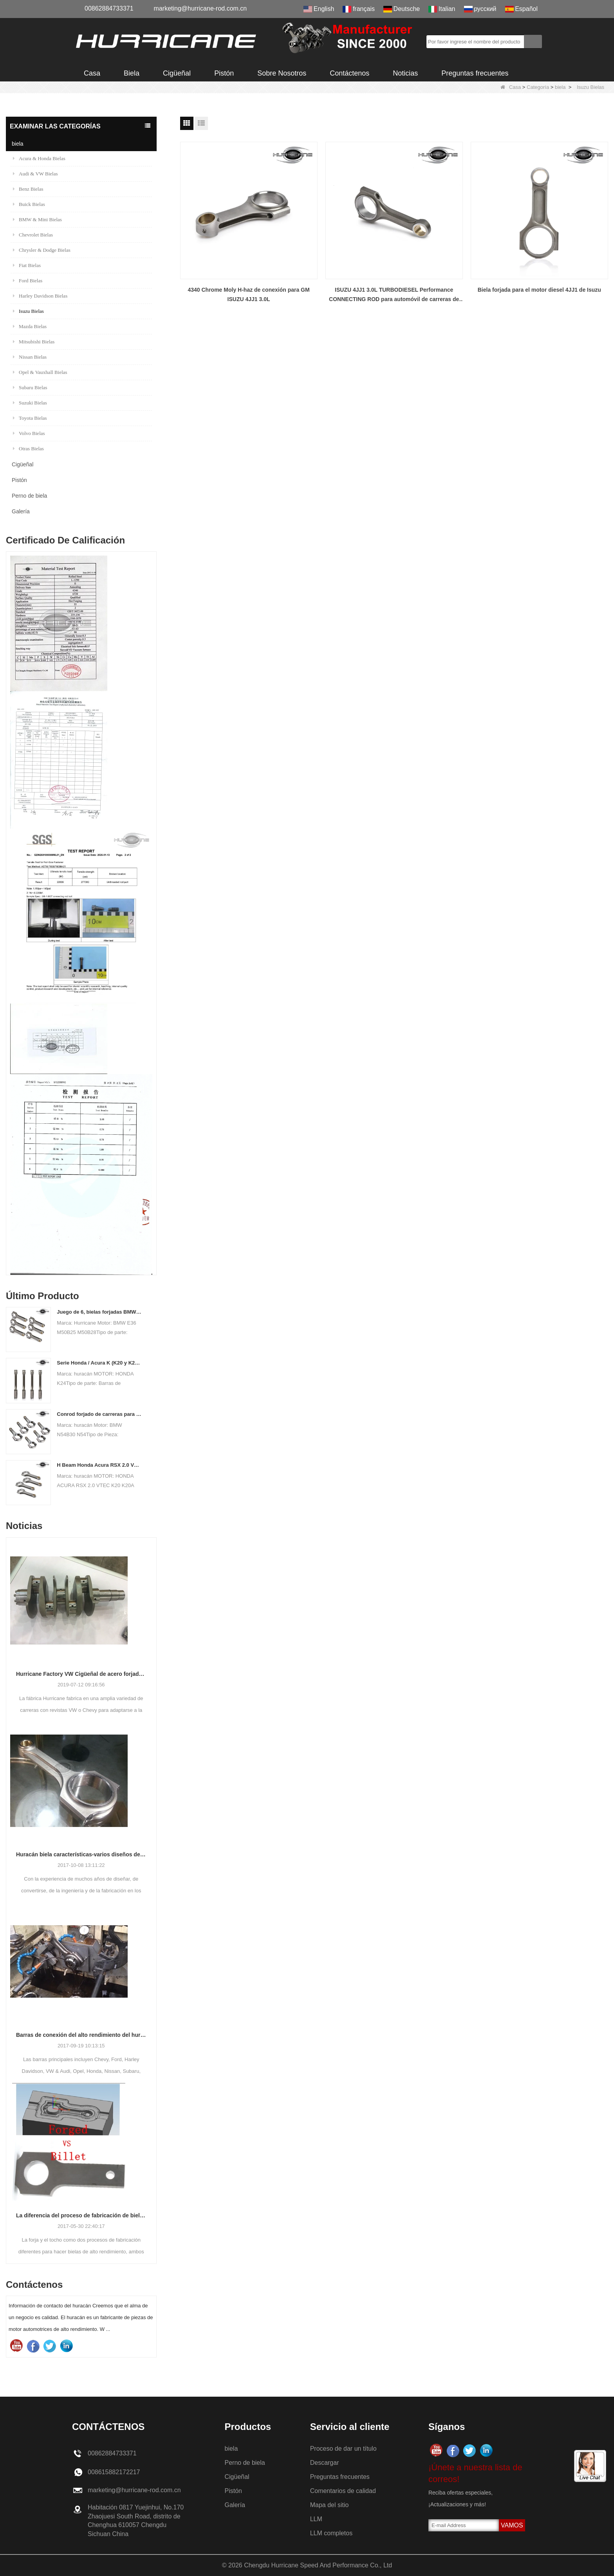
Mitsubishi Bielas (33, 342)
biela (560, 87)
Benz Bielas (28, 189)
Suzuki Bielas (30, 403)
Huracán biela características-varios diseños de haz (81, 1854)
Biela (131, 73)
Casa (92, 73)
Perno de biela (29, 496)
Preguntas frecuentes (474, 73)
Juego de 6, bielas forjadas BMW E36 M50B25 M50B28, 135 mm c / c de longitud (99, 1312)
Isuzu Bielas (28, 311)
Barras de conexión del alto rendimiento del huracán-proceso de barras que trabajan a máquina (81, 2035)
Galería (21, 511)
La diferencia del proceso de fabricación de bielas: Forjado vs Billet (81, 2215)
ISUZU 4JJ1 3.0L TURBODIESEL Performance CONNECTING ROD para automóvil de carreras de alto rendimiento (394, 295)
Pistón (224, 73)
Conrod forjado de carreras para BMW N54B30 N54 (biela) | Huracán (99, 1414)
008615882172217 (114, 2472)
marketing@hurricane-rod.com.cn (200, 8)
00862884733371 (109, 8)
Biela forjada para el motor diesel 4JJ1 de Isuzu (539, 290)
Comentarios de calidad (343, 2491)
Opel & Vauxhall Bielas (40, 372)
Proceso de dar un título (343, 2448)
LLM (316, 2519)
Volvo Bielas (29, 433)
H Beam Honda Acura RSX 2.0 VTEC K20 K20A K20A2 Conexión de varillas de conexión (99, 1465)
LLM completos (331, 2533)
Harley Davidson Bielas (40, 296)
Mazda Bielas (30, 326)
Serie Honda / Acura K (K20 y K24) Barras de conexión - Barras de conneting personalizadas (99, 1363)
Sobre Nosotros (281, 73)
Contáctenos (349, 73)
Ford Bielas (27, 280)
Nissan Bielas (30, 357)
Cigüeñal (177, 73)
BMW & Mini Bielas (37, 219)
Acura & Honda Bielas (39, 158)
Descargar (324, 2462)
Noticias (405, 73)
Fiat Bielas (27, 265)
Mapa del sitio (329, 2505)
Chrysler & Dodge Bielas (41, 250)
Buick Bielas (29, 204)
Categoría (538, 87)
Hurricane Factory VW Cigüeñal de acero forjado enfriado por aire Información (81, 1674)
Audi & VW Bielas (35, 174)
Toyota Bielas (30, 418)
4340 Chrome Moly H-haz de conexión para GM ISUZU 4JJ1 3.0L (248, 294)
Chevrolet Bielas (33, 235)
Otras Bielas (28, 448)
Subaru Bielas (30, 387)
